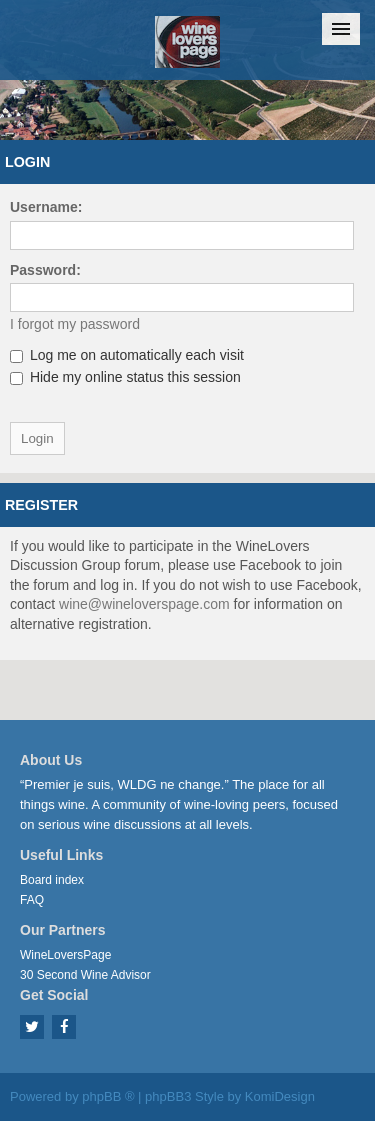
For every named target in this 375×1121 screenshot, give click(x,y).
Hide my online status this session (125, 377)
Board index (52, 880)
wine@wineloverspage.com (144, 604)
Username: (46, 207)
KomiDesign (280, 1096)
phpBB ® (108, 1096)
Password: (45, 270)
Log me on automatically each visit (127, 355)
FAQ (32, 900)
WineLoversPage (65, 955)
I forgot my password (75, 324)
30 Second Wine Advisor (85, 975)
